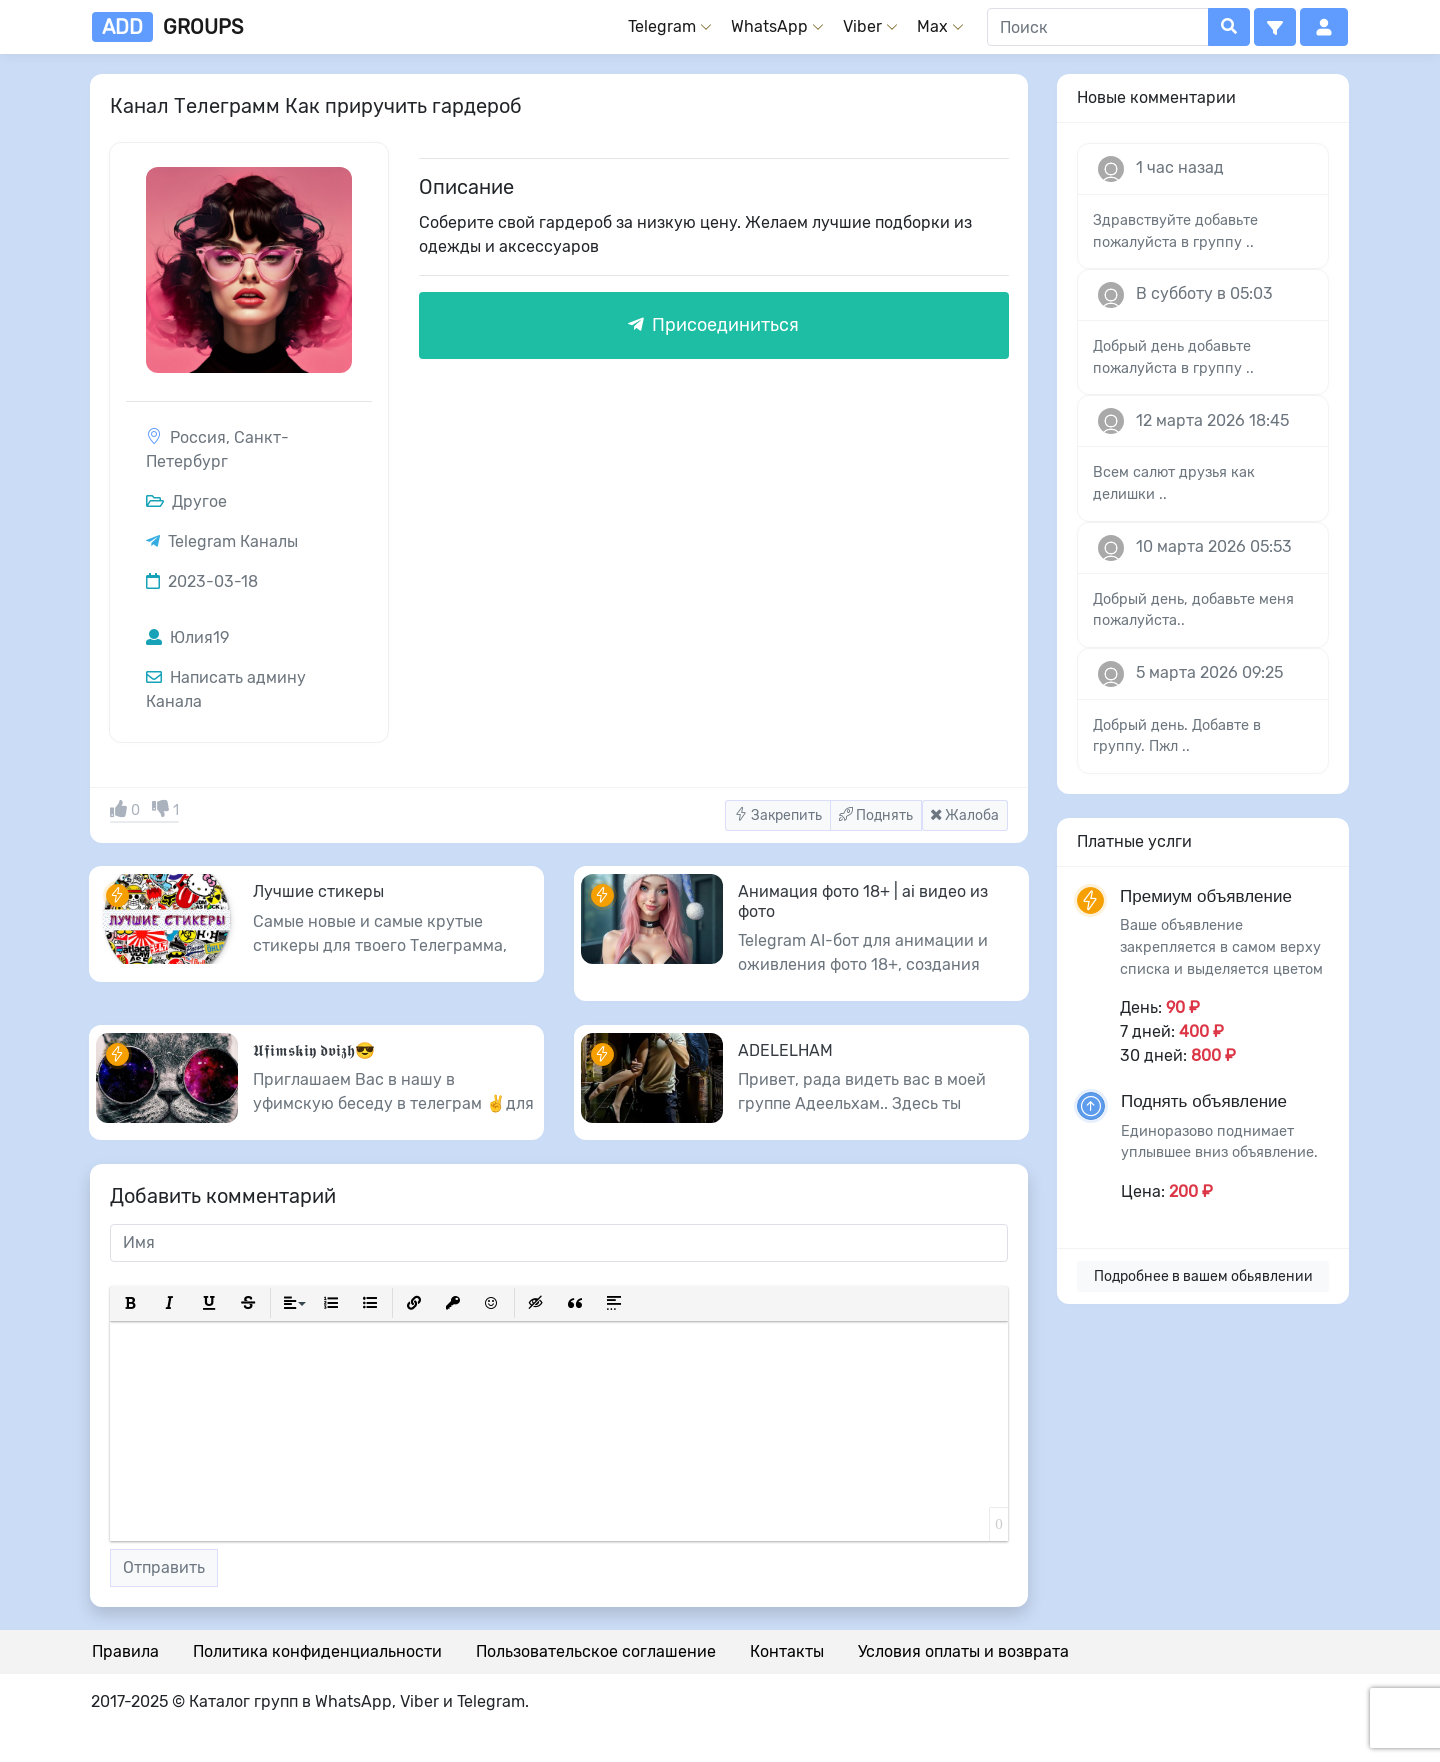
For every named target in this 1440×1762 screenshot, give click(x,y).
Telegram (662, 26)
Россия (198, 437)
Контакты (787, 1651)
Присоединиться (713, 325)
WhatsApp (769, 26)
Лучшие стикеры (318, 891)
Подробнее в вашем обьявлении (1203, 1276)
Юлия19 (187, 637)
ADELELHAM (785, 1050)
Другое (186, 501)
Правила (125, 1651)
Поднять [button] (876, 815)
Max (932, 26)
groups (167, 27)
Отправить (164, 1567)
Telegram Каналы (233, 541)
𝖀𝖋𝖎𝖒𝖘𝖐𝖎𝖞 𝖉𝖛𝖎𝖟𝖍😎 (314, 1050)
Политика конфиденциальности (317, 1651)
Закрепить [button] (778, 815)
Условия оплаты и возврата (963, 1651)
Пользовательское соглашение (596, 1651)
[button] (1275, 27)
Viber (862, 26)
